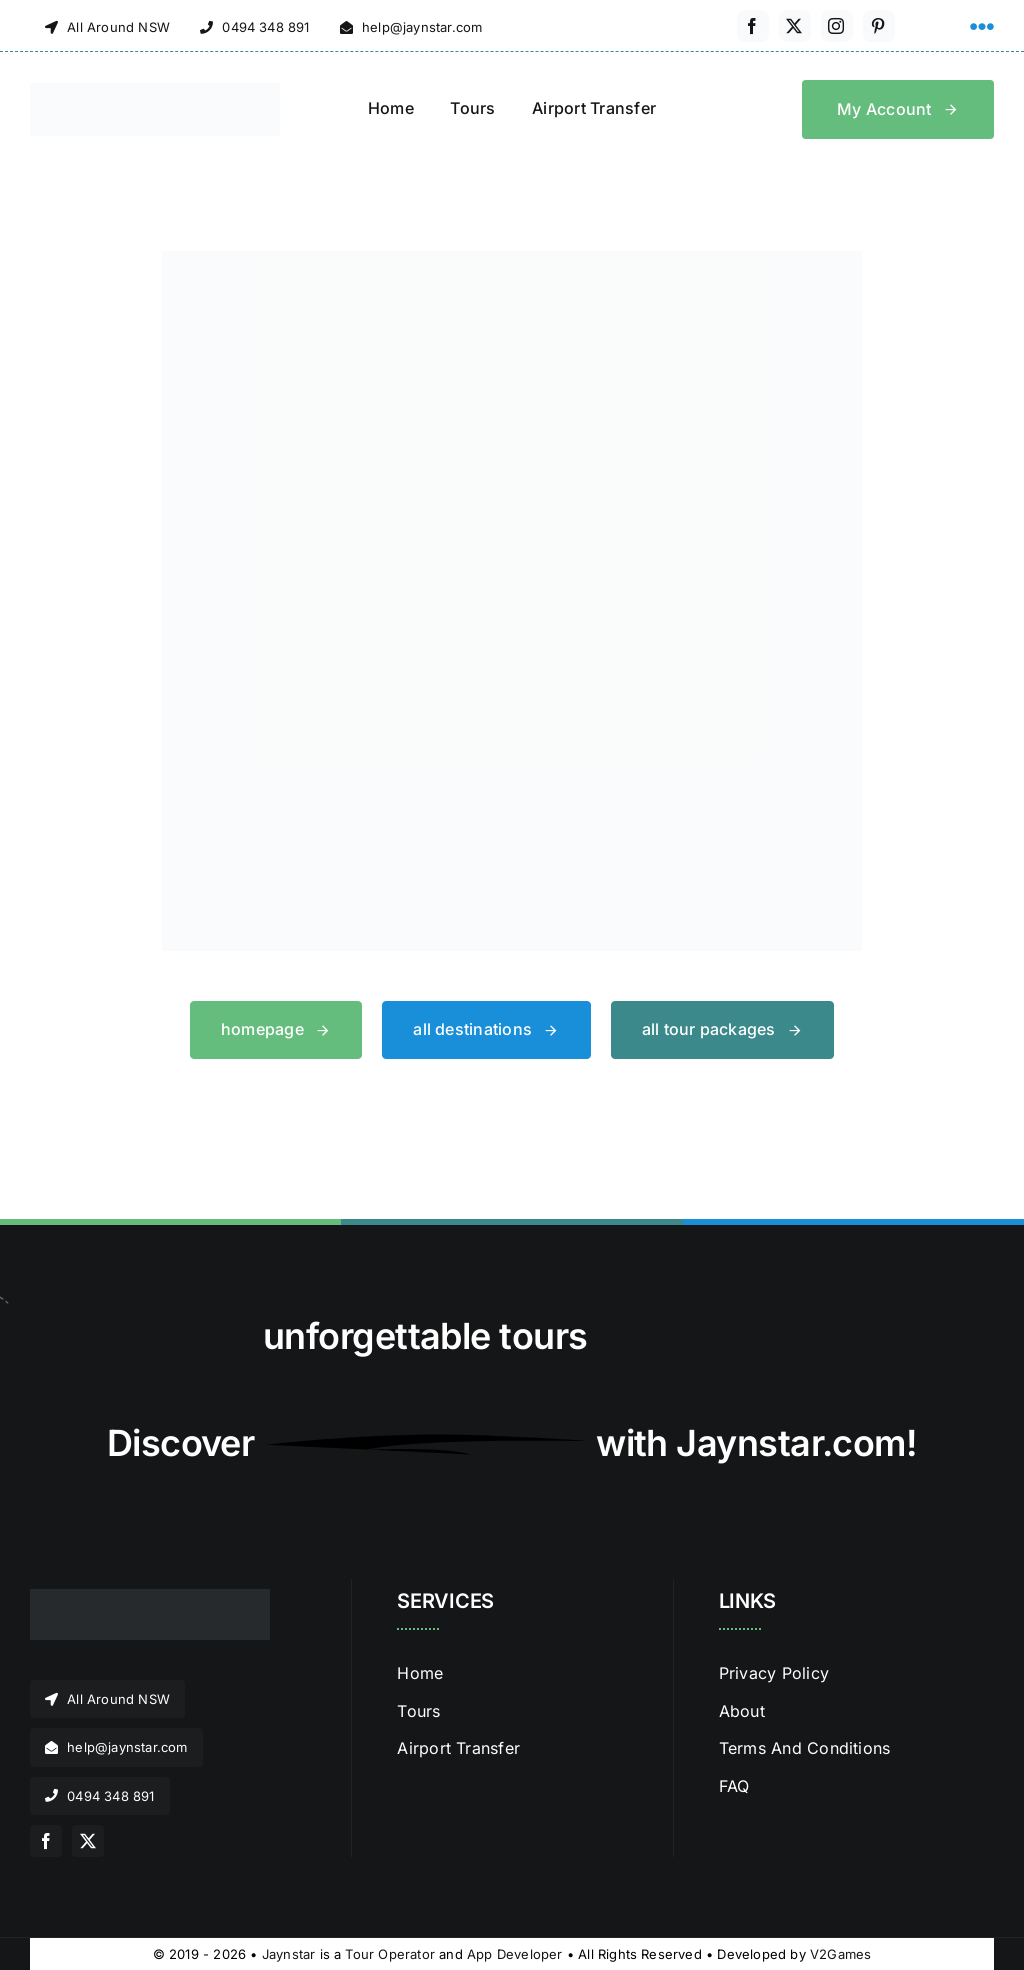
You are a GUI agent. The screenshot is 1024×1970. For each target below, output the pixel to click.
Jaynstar (289, 1954)
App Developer (515, 1954)
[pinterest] (879, 26)
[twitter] (795, 26)
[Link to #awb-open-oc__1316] (982, 27)
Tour (359, 1954)
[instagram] (837, 26)
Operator (406, 1954)
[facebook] (753, 26)
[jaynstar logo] (155, 91)
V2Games (840, 1954)
